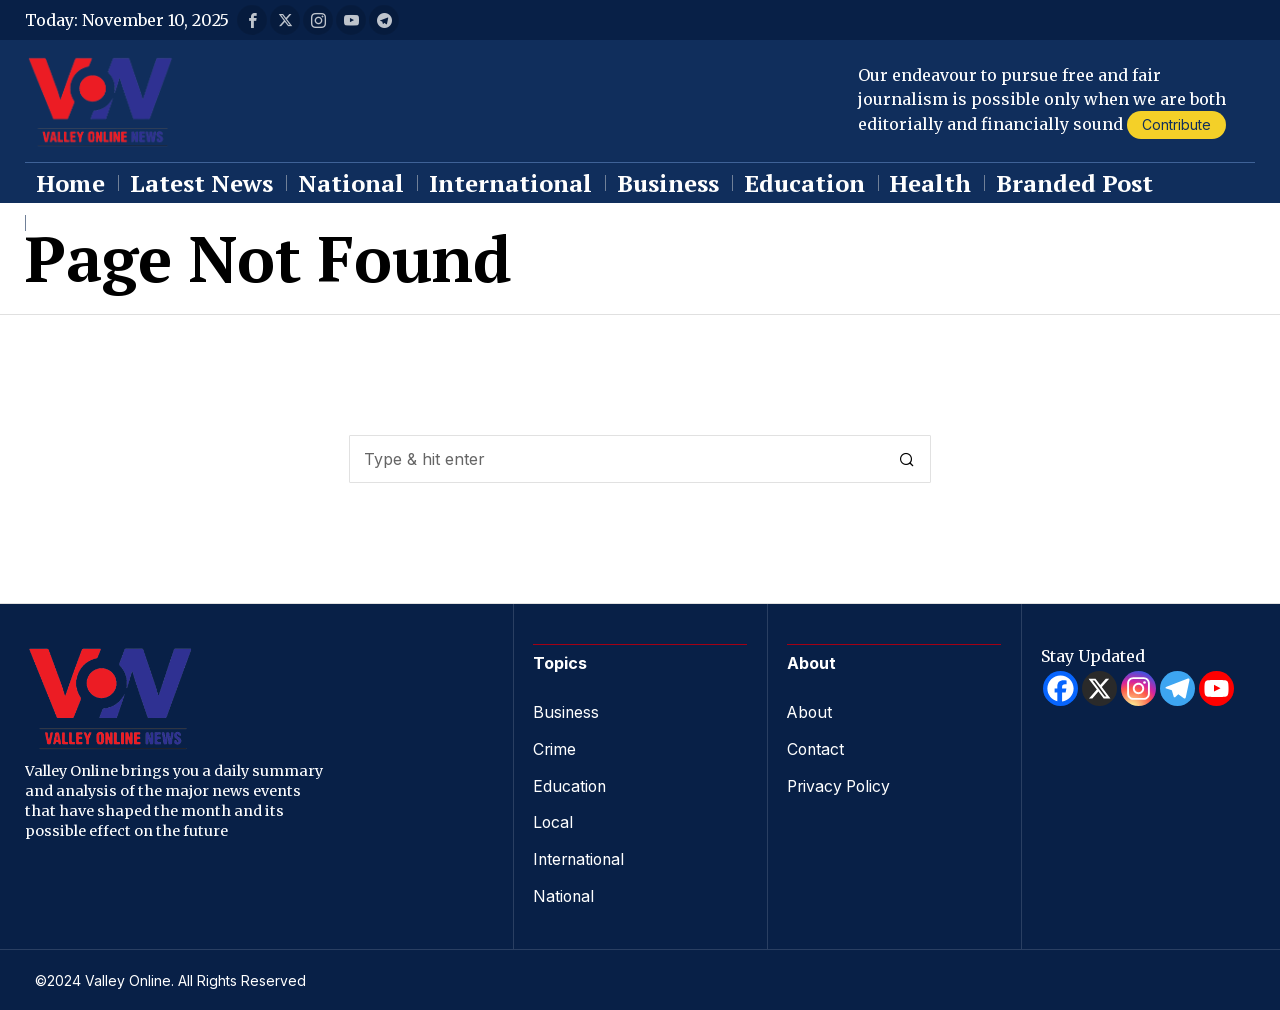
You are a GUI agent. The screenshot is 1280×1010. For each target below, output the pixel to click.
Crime (555, 748)
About (810, 712)
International (581, 856)
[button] (907, 459)
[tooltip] (252, 20)
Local (553, 820)
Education (570, 784)
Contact (816, 748)
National (564, 892)
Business (566, 712)
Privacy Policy (841, 784)
